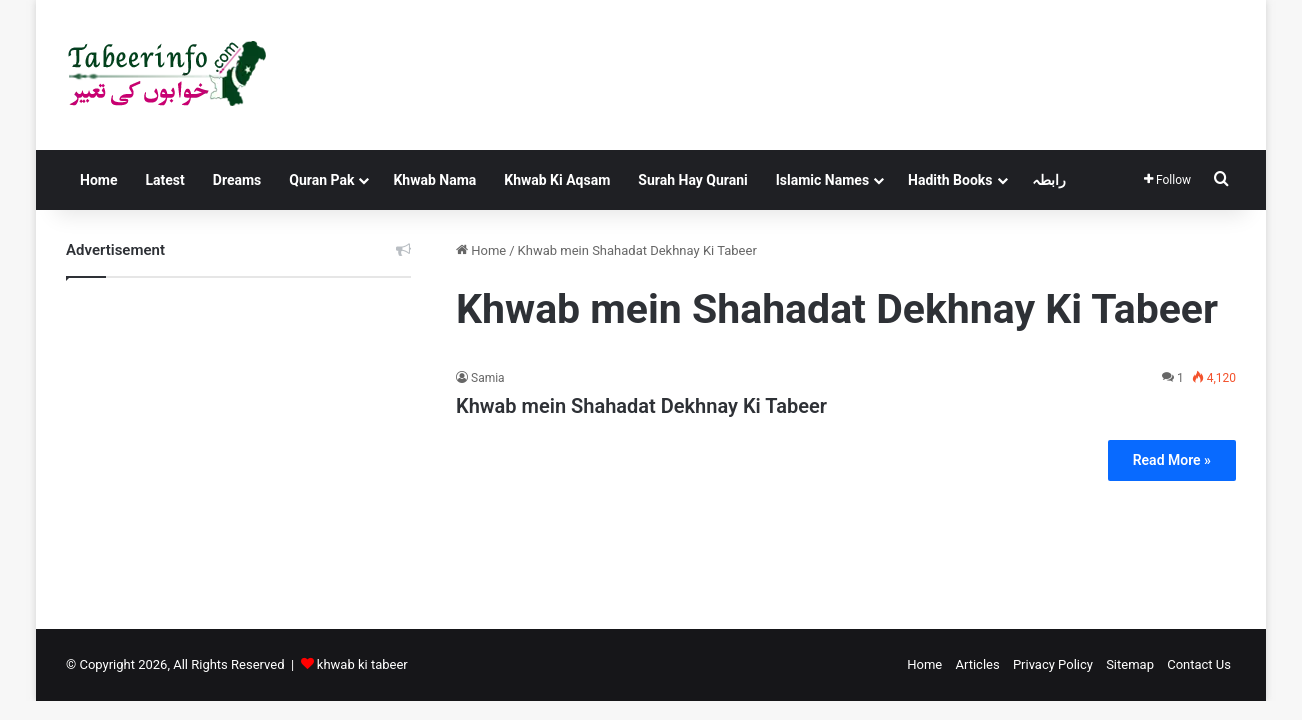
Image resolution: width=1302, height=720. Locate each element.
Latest (164, 180)
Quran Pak (321, 180)
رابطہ (1049, 180)
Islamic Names (822, 180)
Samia (488, 378)
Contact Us (1199, 664)
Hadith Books (950, 180)
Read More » (1172, 460)
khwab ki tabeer (362, 664)
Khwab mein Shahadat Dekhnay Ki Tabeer (641, 406)
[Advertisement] (238, 438)
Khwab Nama (434, 180)
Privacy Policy (1053, 664)
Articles (977, 664)
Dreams (237, 180)
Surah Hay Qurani (692, 180)
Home (98, 180)
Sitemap (1130, 664)
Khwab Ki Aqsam (557, 180)
